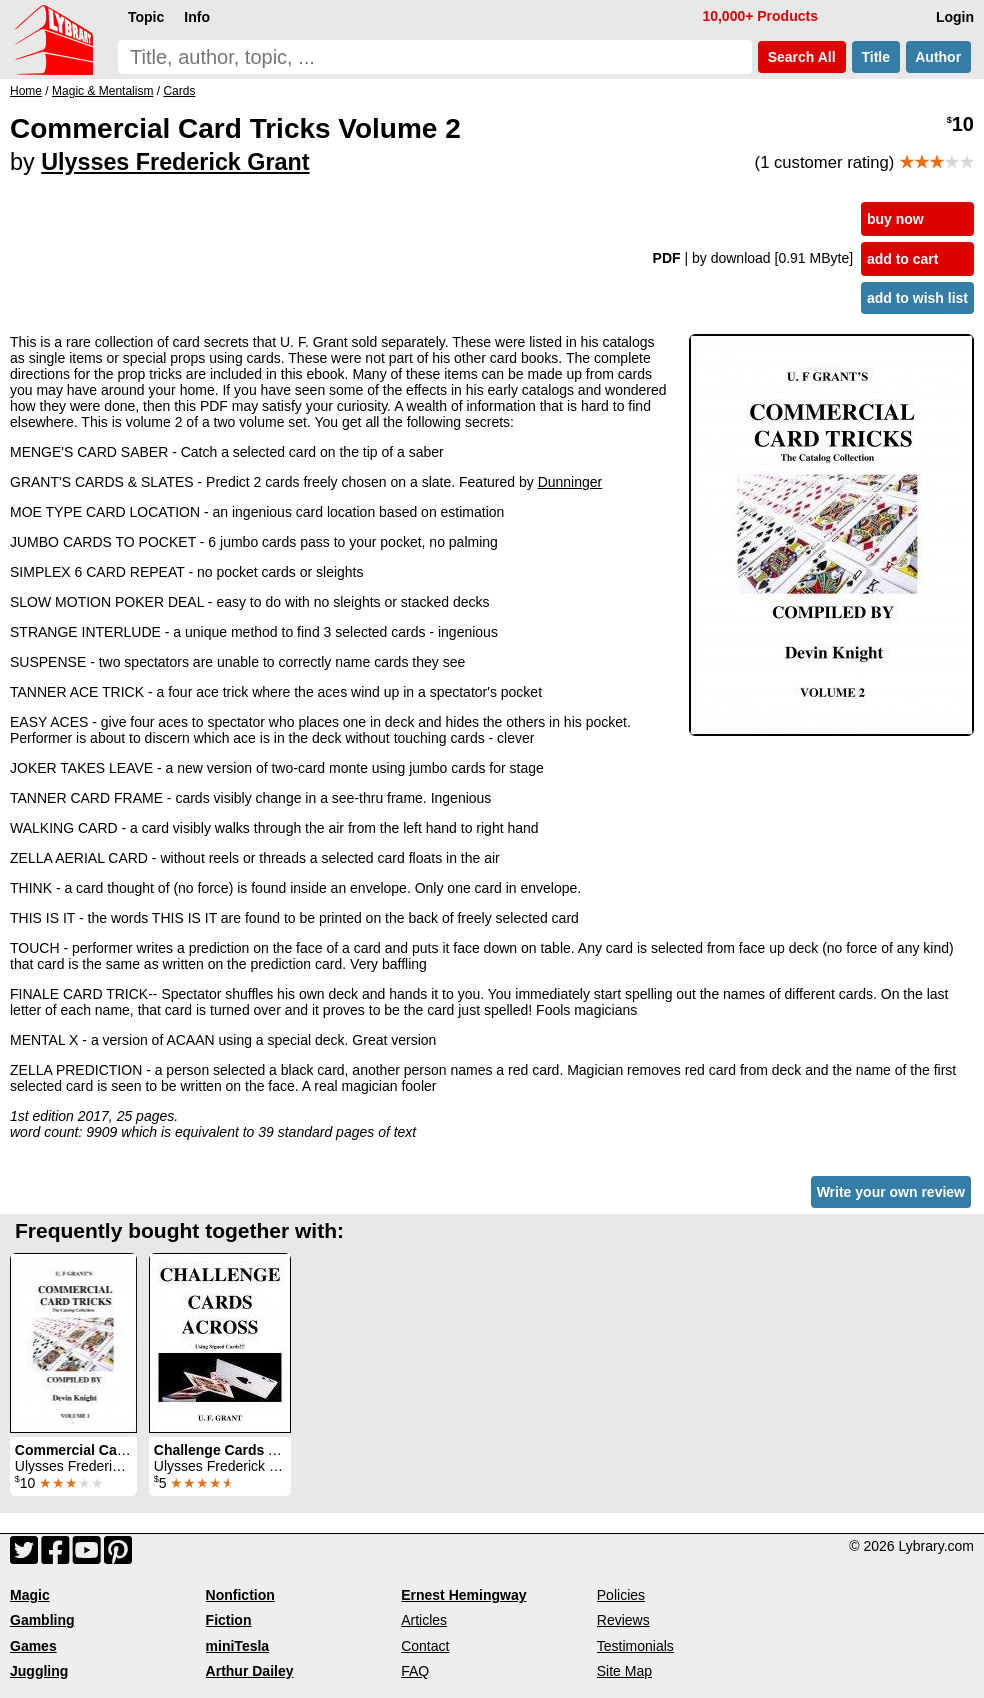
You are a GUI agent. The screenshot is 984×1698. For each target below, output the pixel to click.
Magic (30, 1595)
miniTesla (238, 1646)
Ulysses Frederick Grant (175, 162)
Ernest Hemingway (463, 1595)
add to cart (903, 259)
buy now (895, 219)
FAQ (415, 1671)
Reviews (623, 1620)
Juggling (39, 1671)
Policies (621, 1595)
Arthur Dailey (250, 1671)
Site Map (624, 1671)
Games (33, 1646)
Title (876, 57)
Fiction (229, 1620)
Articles (424, 1620)
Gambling (42, 1620)
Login (955, 17)
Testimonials (635, 1646)
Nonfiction (240, 1595)
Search (802, 57)
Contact (425, 1646)
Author (938, 57)
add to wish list (917, 298)
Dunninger (570, 482)
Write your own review (891, 1192)
